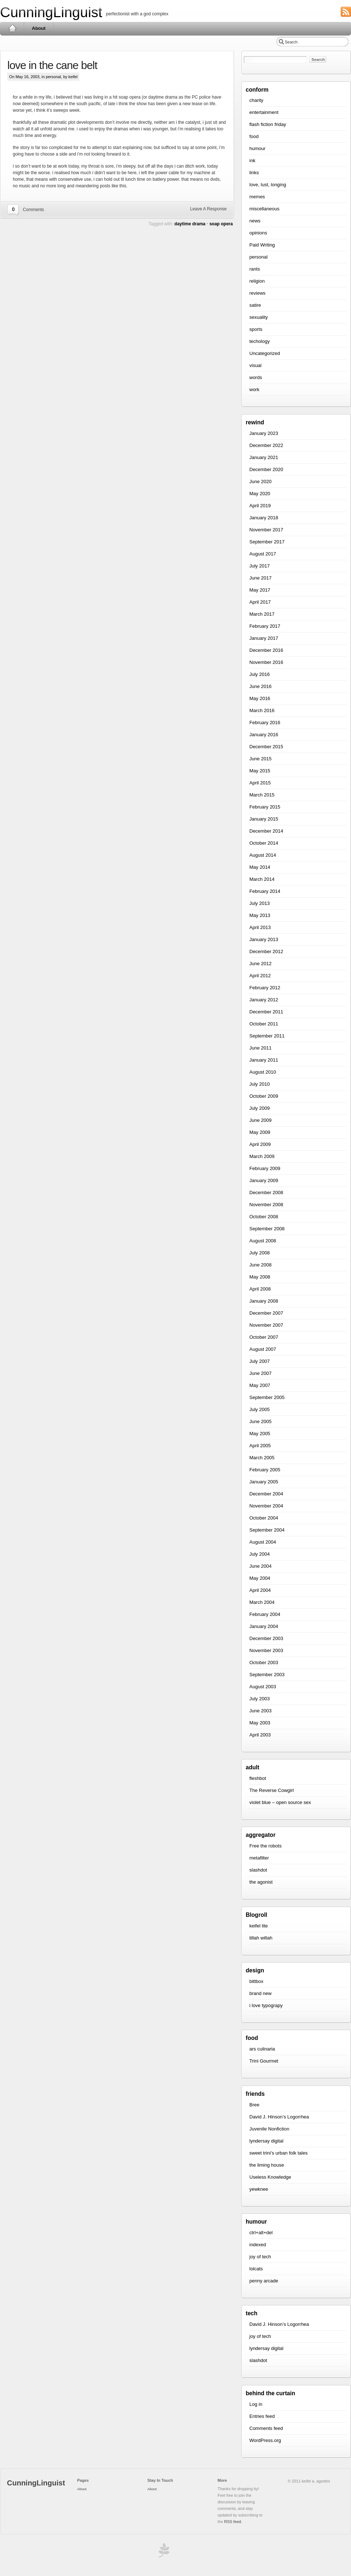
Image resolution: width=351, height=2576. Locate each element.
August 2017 (262, 554)
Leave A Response (208, 208)
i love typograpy (266, 2005)
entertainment (264, 112)
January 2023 (263, 433)
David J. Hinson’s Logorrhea (279, 2117)
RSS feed (232, 2521)
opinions (258, 233)
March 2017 (262, 614)
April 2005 (260, 1445)
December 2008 (266, 1192)
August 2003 (262, 1686)
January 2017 (263, 638)
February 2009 (264, 1168)
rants (254, 269)
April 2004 (260, 1590)
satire (255, 305)
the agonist (261, 1882)
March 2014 (262, 879)
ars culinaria (262, 2049)
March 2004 (262, 1602)
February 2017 (264, 626)
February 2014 (264, 891)
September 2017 (266, 541)
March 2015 (262, 795)
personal (53, 76)
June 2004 (260, 1566)
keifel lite (258, 1926)
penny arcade (263, 2280)
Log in (255, 2404)
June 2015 (260, 758)
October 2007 (263, 1337)
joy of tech (260, 2256)
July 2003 (259, 1698)
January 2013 (263, 939)
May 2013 (259, 915)
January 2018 (263, 517)
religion (257, 281)
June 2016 (260, 686)
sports (255, 329)
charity (256, 100)
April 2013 (260, 927)
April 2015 (260, 783)
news (254, 220)
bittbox (256, 1981)
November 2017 (266, 529)
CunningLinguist (51, 12)
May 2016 (259, 698)
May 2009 (259, 1132)
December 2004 (266, 1494)
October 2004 (263, 1518)
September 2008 (266, 1228)
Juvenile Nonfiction (269, 2129)
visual (255, 365)
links (254, 172)
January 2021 (263, 457)
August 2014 (262, 855)
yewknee (258, 2189)
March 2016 (262, 710)
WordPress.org (265, 2440)
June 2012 (260, 963)
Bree (254, 2104)
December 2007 (266, 1313)
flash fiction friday (267, 124)
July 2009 (259, 1108)
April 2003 (260, 1735)
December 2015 (266, 746)
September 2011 (266, 1036)
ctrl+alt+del (261, 2232)
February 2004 (264, 1614)
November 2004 (266, 1506)
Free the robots (265, 1846)
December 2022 (266, 445)
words (255, 377)
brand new (260, 1993)
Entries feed (262, 2416)
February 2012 (264, 987)
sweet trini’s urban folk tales (278, 2153)
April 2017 (260, 602)
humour (257, 148)
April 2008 (260, 1289)
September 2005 (266, 1397)
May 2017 (259, 590)
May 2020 (259, 493)
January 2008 (263, 1301)
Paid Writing (262, 245)
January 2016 (263, 734)
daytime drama (189, 223)
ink (252, 160)
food (253, 136)
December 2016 (266, 650)
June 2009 (260, 1120)
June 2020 (260, 481)
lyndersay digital (266, 2141)
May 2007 (259, 1385)
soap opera (221, 223)
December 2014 (266, 831)
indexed (257, 2244)
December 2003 (266, 1638)
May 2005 (259, 1433)
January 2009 (263, 1180)
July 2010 (259, 1084)
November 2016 (266, 662)
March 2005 (262, 1457)
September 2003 (266, 1674)
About (39, 28)
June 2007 (260, 1373)
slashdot (258, 1870)
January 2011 (263, 1060)
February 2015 (264, 807)
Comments (33, 209)
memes (257, 196)
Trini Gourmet (263, 2061)
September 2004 (266, 1530)
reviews (257, 293)
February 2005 (264, 1469)
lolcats (256, 2268)
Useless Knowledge (270, 2177)
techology (259, 341)
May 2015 (259, 770)
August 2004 (262, 1542)
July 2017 (259, 566)
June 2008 (260, 1265)
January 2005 (263, 1481)
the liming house (266, 2165)
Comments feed (266, 2428)
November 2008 (266, 1204)
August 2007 (262, 1349)
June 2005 (260, 1421)
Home (12, 28)
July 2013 (259, 903)
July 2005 (259, 1409)
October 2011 (263, 1024)
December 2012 (266, 951)
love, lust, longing (267, 184)
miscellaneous (264, 208)
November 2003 (266, 1650)
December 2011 (266, 1011)
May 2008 (259, 1277)
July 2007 (259, 1361)
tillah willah (260, 1938)
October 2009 (263, 1096)
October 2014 (263, 843)
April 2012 (260, 975)
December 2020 (266, 469)
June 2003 (260, 1710)
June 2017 (260, 578)
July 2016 (259, 674)
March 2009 (262, 1156)
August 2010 (262, 1072)
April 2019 (260, 505)
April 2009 (260, 1144)
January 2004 (263, 1626)
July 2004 (259, 1554)
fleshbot (257, 1778)
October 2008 (263, 1216)
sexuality (258, 317)
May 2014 (259, 867)
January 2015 (263, 819)
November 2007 (266, 1325)
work (254, 389)
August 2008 (262, 1240)
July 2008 (259, 1252)
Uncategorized (264, 353)
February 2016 (264, 722)
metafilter (259, 1858)
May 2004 (259, 1578)
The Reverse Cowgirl (271, 1790)
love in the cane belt (52, 65)
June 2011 (260, 1048)
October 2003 (263, 1662)
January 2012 (263, 999)
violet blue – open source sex (280, 1802)
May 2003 (259, 1722)
